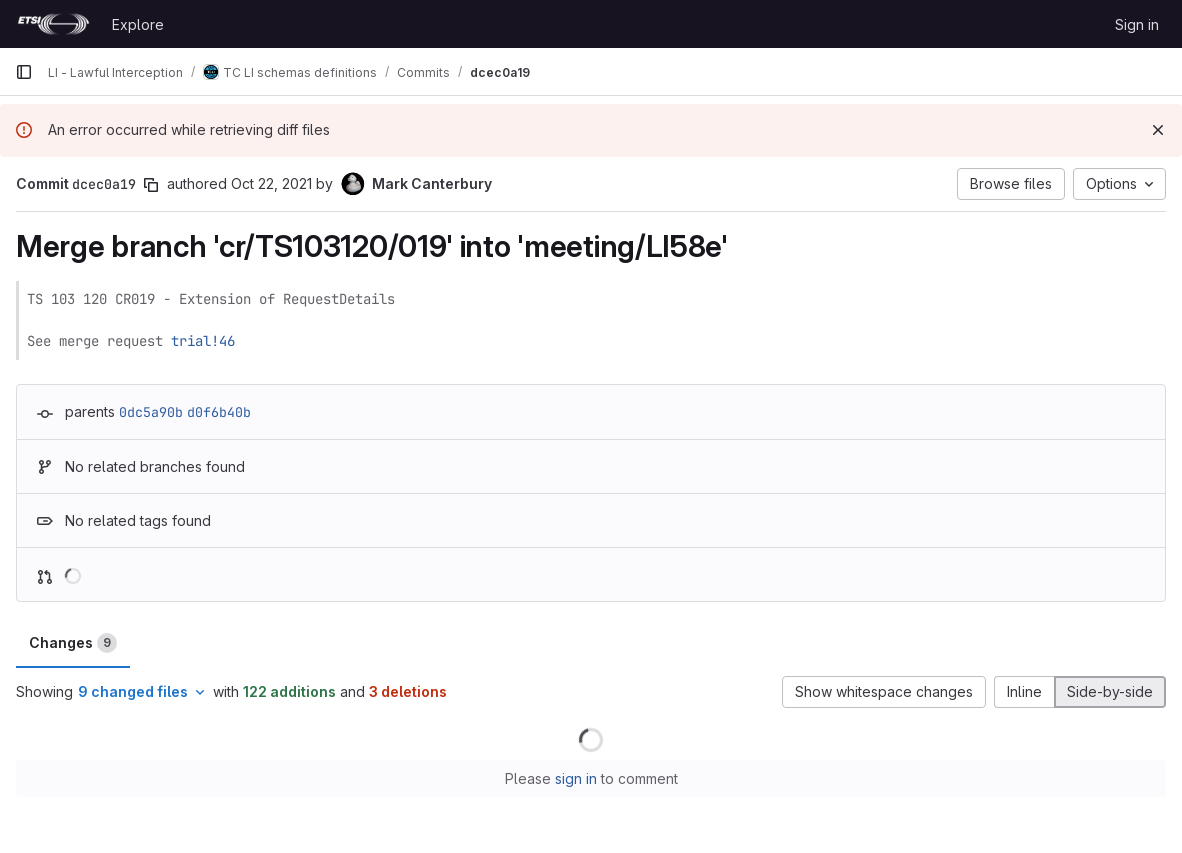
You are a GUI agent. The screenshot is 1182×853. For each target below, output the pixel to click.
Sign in (1137, 24)
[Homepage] (53, 24)
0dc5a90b (151, 412)
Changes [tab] (73, 643)
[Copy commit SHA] (151, 185)
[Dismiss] (1158, 130)
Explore (138, 24)
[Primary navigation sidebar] (24, 72)
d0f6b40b (219, 412)
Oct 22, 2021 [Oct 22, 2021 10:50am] (271, 183)
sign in (576, 778)
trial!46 (203, 341)
